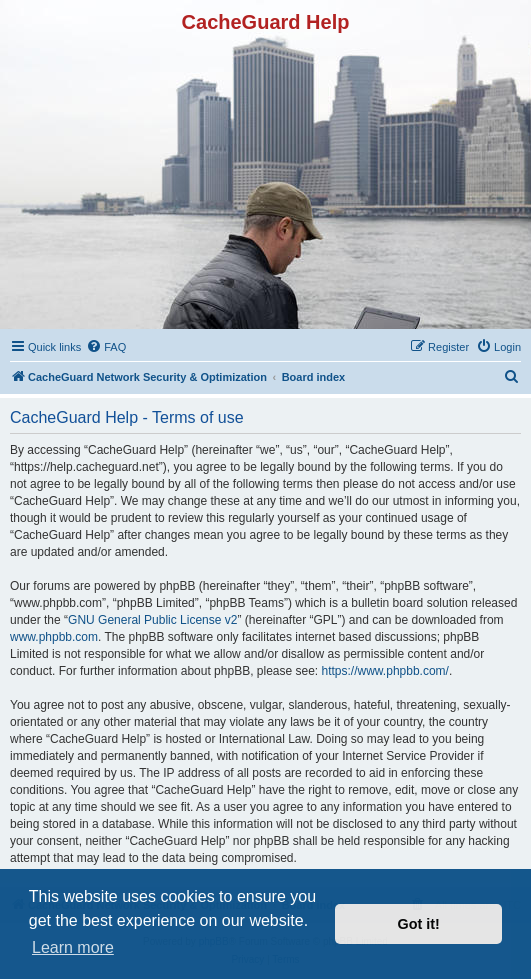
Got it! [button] (419, 924)
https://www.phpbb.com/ (385, 671)
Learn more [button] (73, 947)
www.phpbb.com (54, 637)
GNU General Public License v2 (152, 620)
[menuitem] (106, 347)
